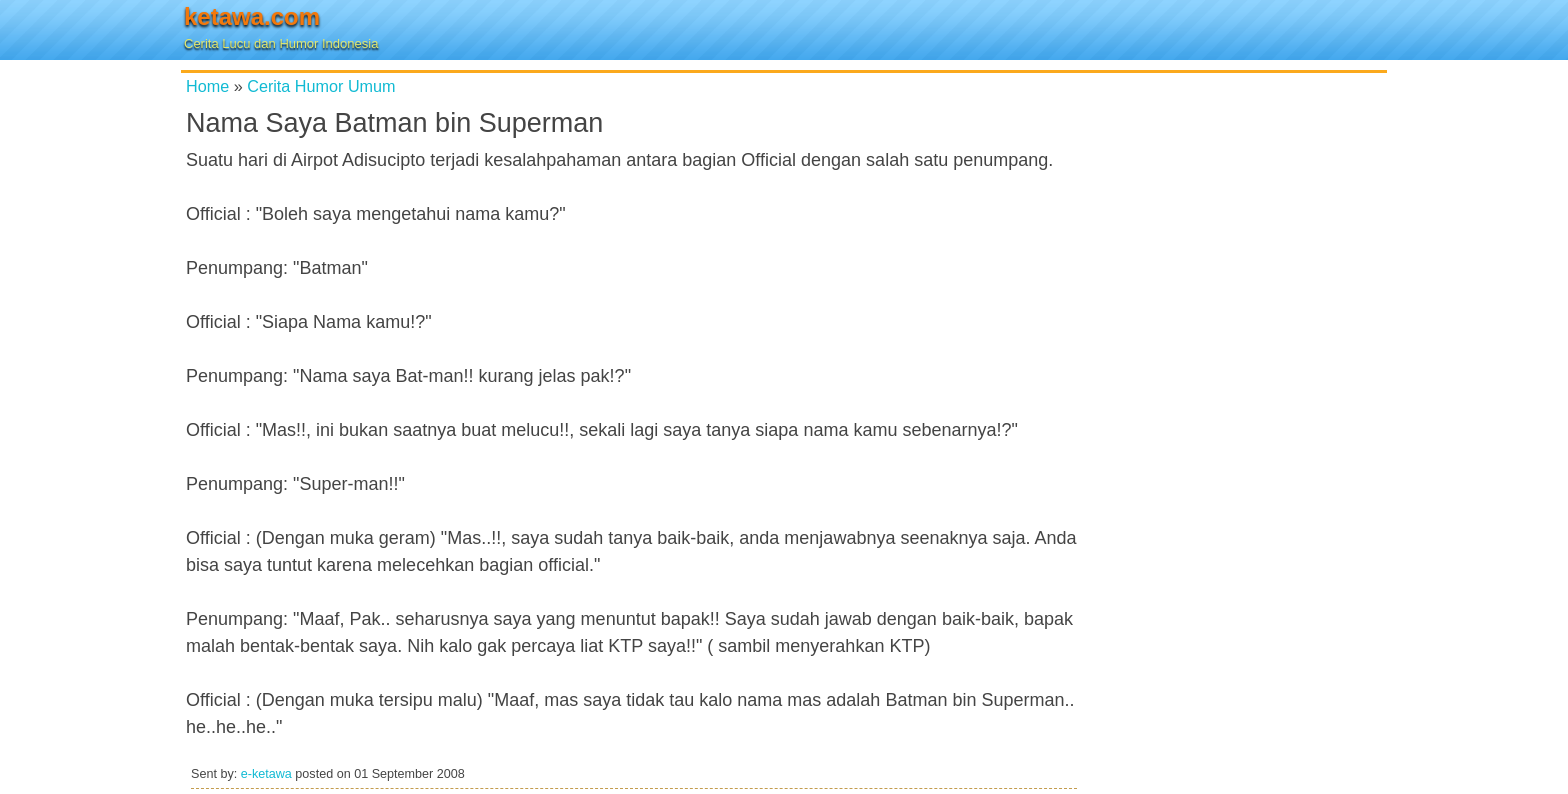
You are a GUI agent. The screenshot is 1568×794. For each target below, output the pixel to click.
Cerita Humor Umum (321, 86)
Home (207, 86)
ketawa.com (252, 16)
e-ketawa (266, 774)
